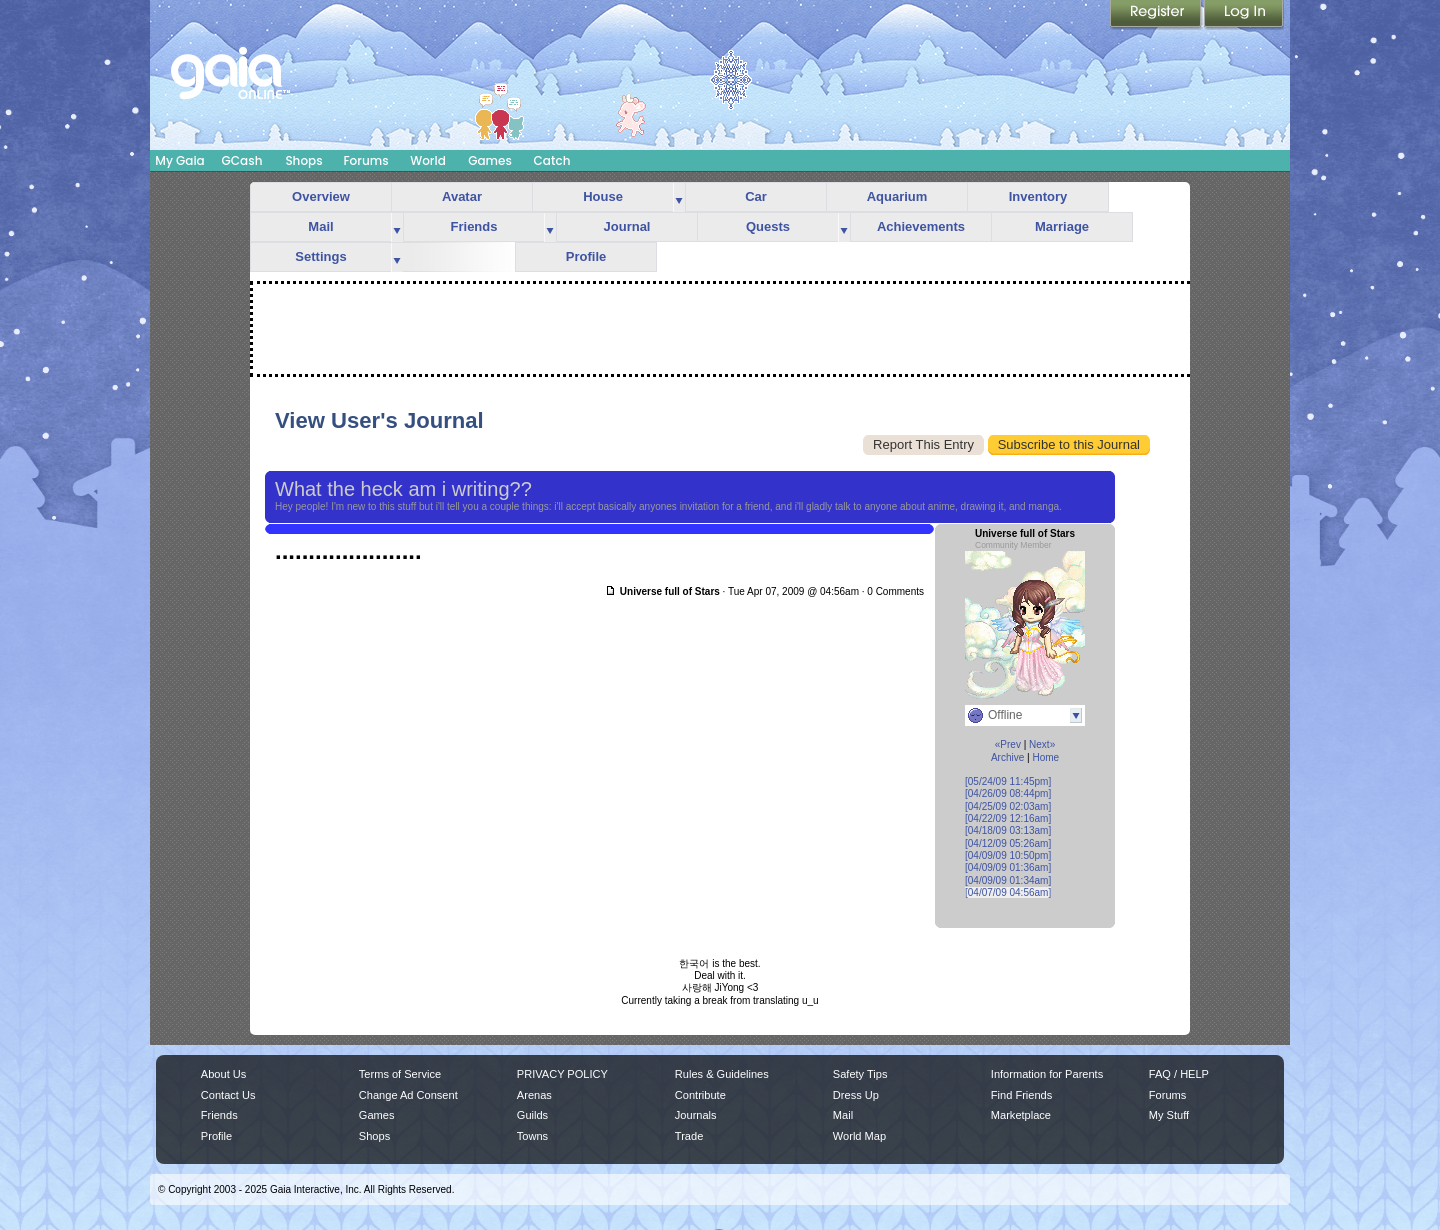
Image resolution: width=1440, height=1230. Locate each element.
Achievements (921, 226)
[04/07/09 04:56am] (1008, 892)
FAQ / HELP (1179, 1074)
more (679, 197)
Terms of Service (400, 1074)
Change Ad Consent (408, 1095)
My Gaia (179, 160)
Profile (586, 256)
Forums (365, 160)
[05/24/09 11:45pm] (1008, 781)
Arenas (534, 1095)
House (603, 196)
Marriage (1062, 226)
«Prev (1008, 744)
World (428, 160)
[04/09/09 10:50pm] (1008, 855)
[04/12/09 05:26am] (1008, 843)
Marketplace (1021, 1115)
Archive (1007, 757)
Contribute (700, 1095)
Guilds (532, 1115)
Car (756, 196)
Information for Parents (1047, 1074)
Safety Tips (860, 1074)
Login (1244, 15)
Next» (1042, 744)
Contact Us (228, 1095)
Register (1157, 15)
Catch (552, 160)
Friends (474, 226)
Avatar (462, 196)
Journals (696, 1115)
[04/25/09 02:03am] (1008, 806)
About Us (223, 1074)
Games (490, 160)
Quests (768, 226)
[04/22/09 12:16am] (1008, 818)
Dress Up (856, 1095)
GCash (242, 160)
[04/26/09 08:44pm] (1008, 793)
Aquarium (897, 196)
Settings (320, 256)
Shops (303, 160)
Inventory (1038, 196)
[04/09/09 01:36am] (1008, 867)
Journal (627, 226)
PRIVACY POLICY (562, 1074)
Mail (320, 226)
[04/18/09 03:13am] (1008, 830)
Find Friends (1021, 1095)
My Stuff (1169, 1115)
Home (1045, 757)
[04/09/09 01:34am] (1008, 880)
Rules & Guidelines (722, 1074)
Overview (321, 196)
